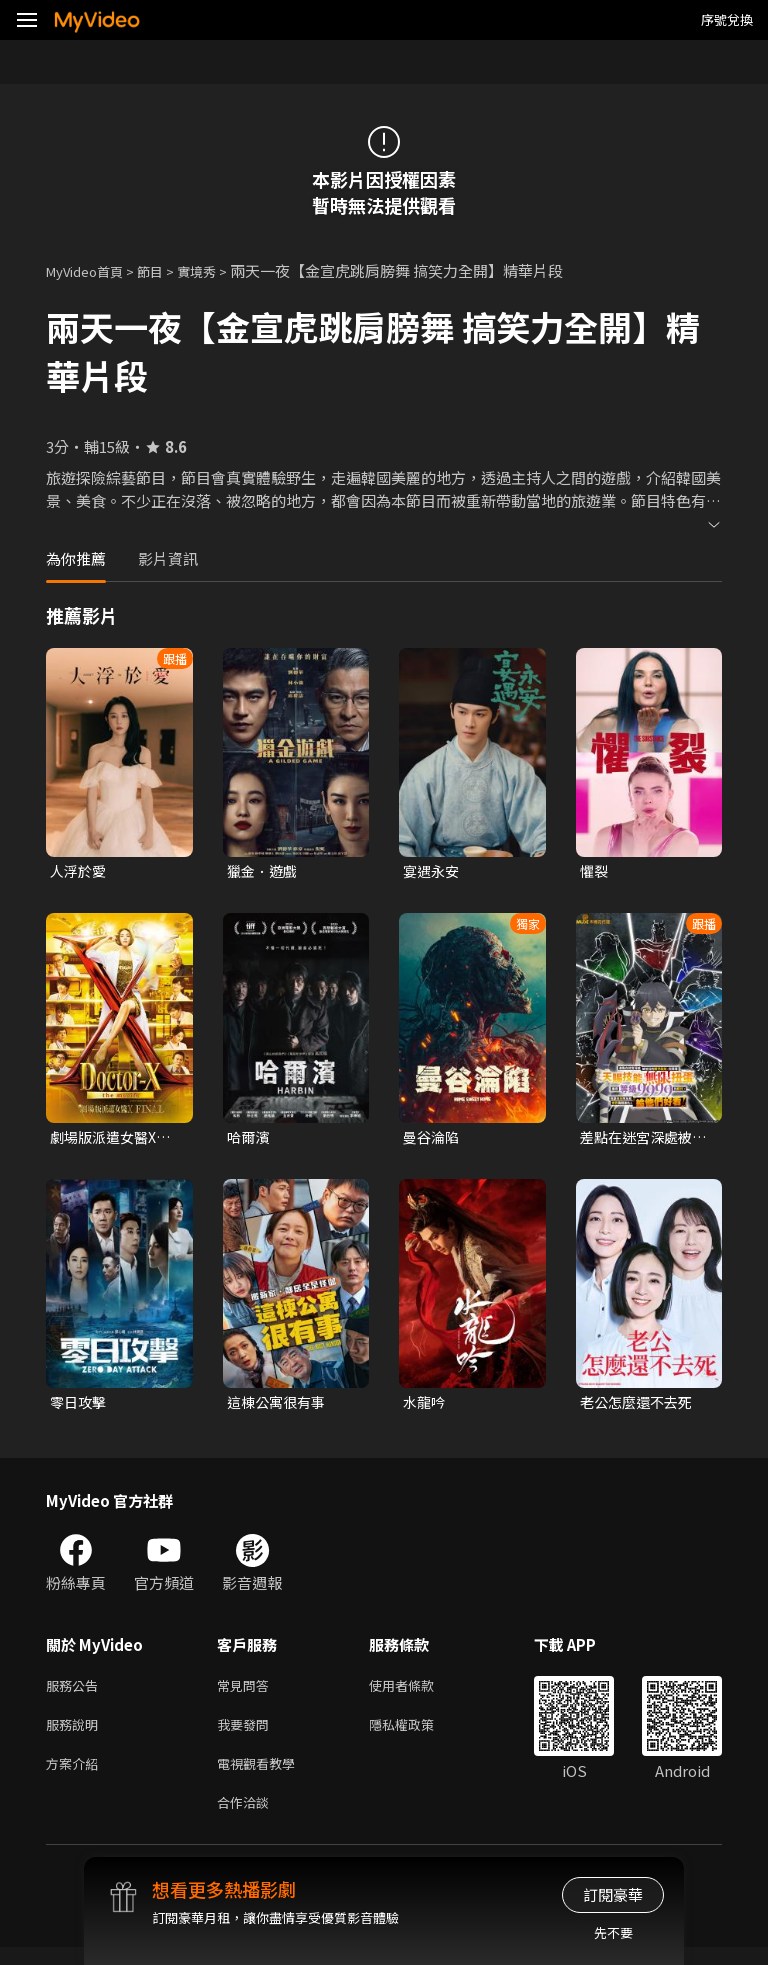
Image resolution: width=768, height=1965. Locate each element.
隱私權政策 (418, 1734)
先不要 (613, 1932)
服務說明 (76, 1734)
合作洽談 (247, 1818)
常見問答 (247, 1692)
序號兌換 (727, 19)
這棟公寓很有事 (279, 1406)
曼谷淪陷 (433, 1139)
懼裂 (595, 871)
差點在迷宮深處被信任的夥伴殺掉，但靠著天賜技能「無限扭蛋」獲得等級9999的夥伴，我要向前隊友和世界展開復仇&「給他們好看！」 (641, 1140)
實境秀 (217, 270)
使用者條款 (418, 1692)
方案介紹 (76, 1776)
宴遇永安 (433, 871)
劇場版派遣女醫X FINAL (107, 1140)
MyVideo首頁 (91, 270)
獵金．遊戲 (264, 871)
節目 (166, 270)
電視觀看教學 (262, 1776)
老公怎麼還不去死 (640, 1406)
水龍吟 (425, 1406)
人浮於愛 (80, 871)
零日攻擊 (80, 1406)
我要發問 (247, 1734)
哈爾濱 (249, 1139)
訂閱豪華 (613, 1894)
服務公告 (76, 1692)
